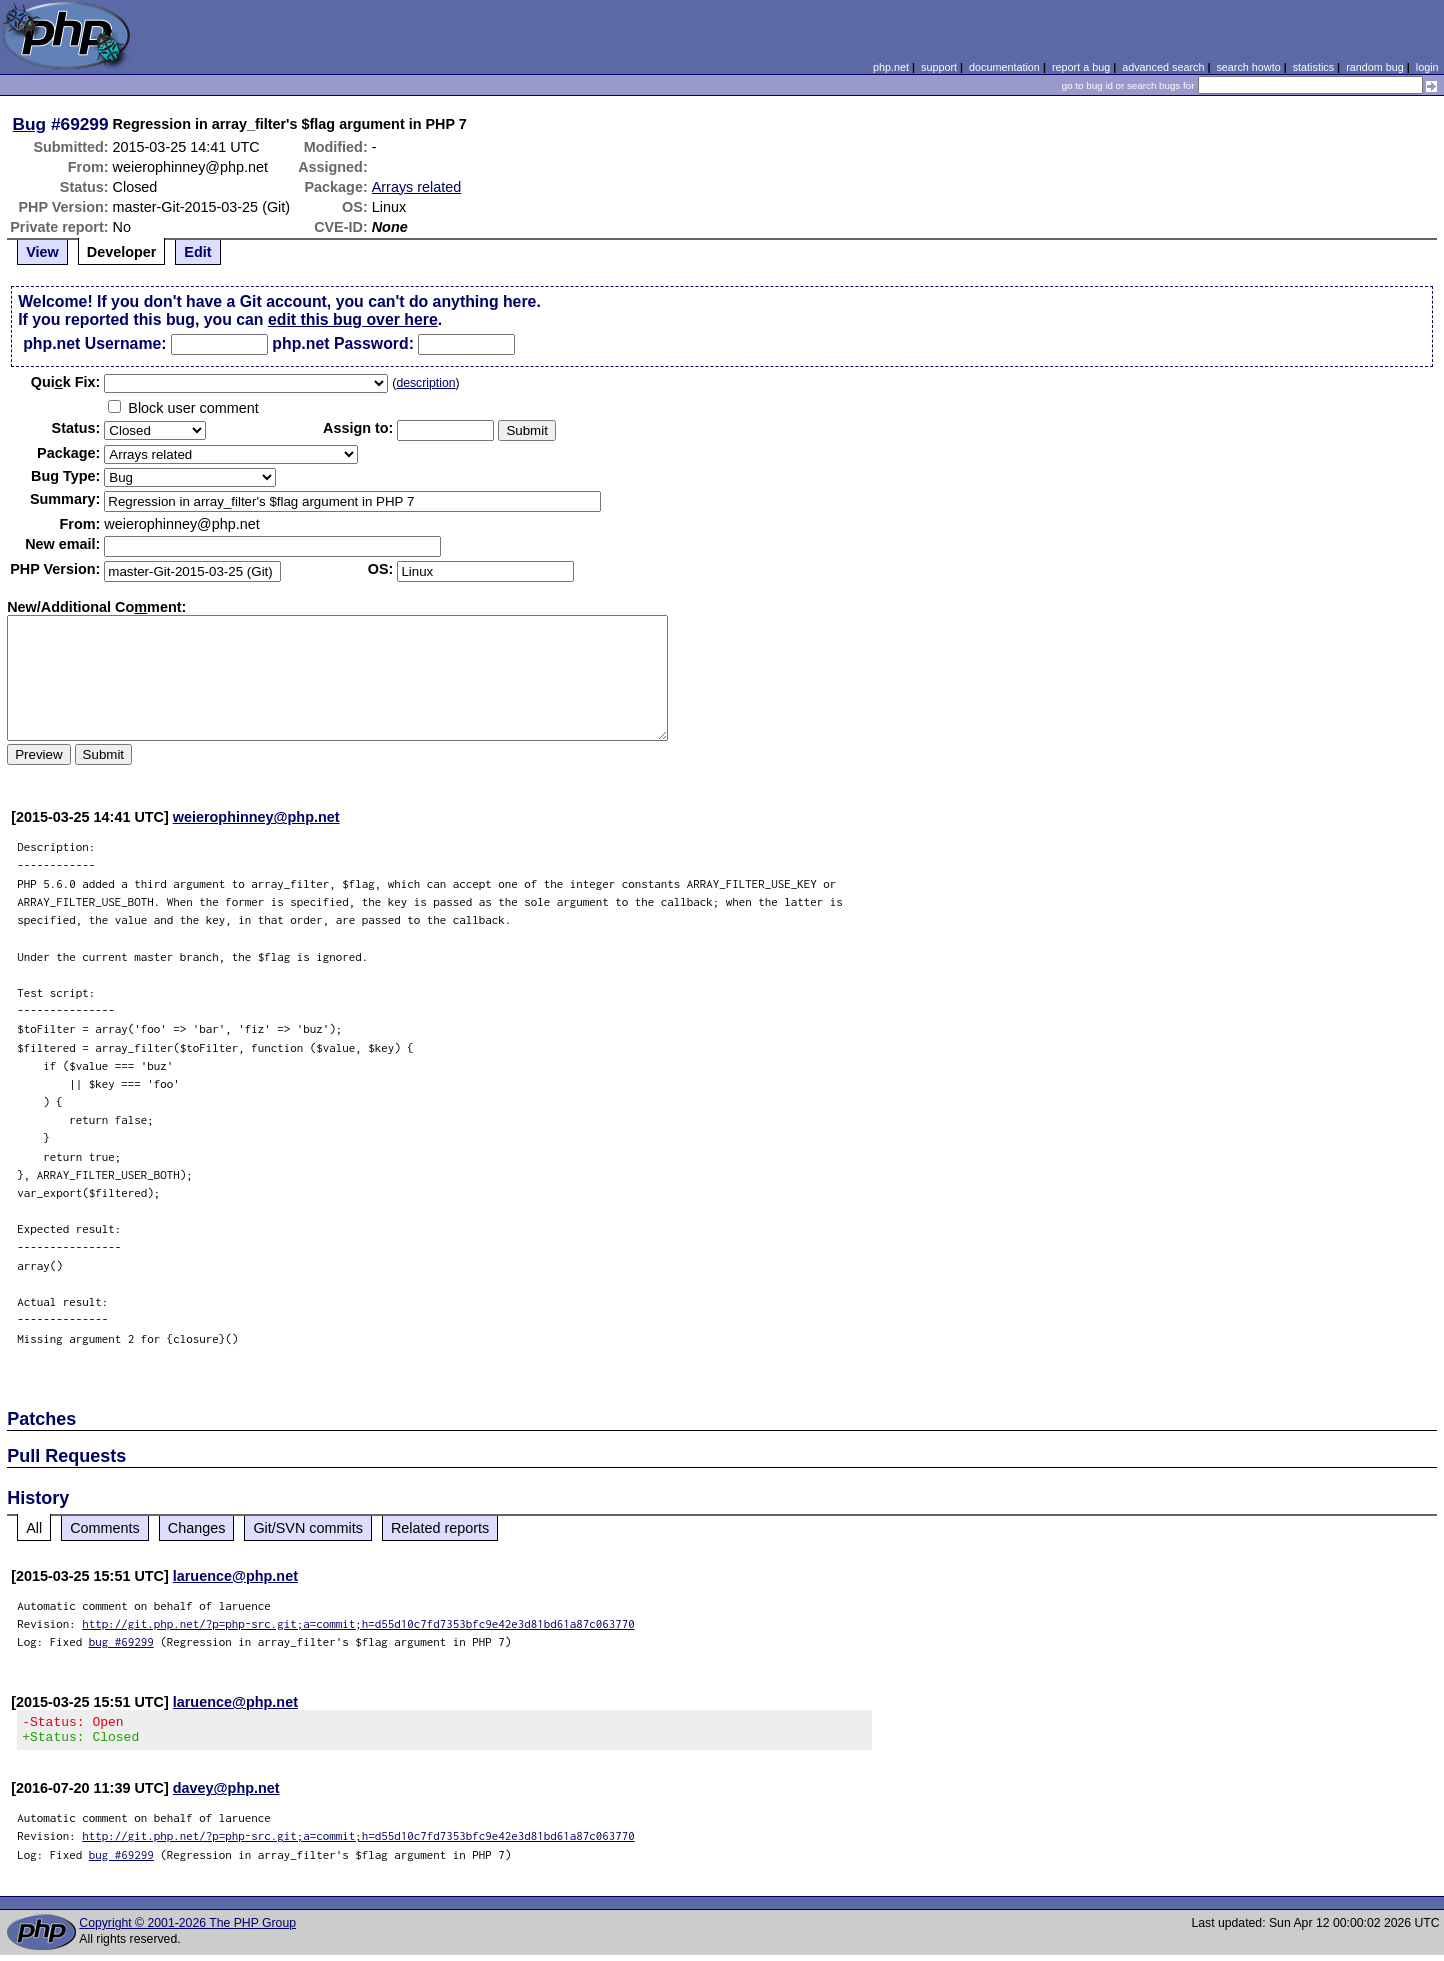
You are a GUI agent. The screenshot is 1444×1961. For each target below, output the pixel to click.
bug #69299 (121, 1641)
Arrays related (417, 187)
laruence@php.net (235, 1576)
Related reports (440, 1528)
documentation (1004, 67)
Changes (197, 1528)
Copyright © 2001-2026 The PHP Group (187, 1929)
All (34, 1528)
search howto (1248, 67)
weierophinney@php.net (256, 817)
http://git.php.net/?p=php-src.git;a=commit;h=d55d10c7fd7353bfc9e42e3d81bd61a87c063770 (358, 1623)
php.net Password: (343, 343)
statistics (1313, 67)
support (939, 67)
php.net (891, 67)
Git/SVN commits (308, 1528)
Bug (30, 124)
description (425, 383)
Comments (105, 1528)
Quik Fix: (66, 382)
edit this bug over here (353, 319)
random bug (1375, 67)
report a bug (1081, 67)
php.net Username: (94, 343)
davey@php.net (226, 1794)
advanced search (1163, 67)
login (1427, 67)
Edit (197, 252)
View (42, 252)
